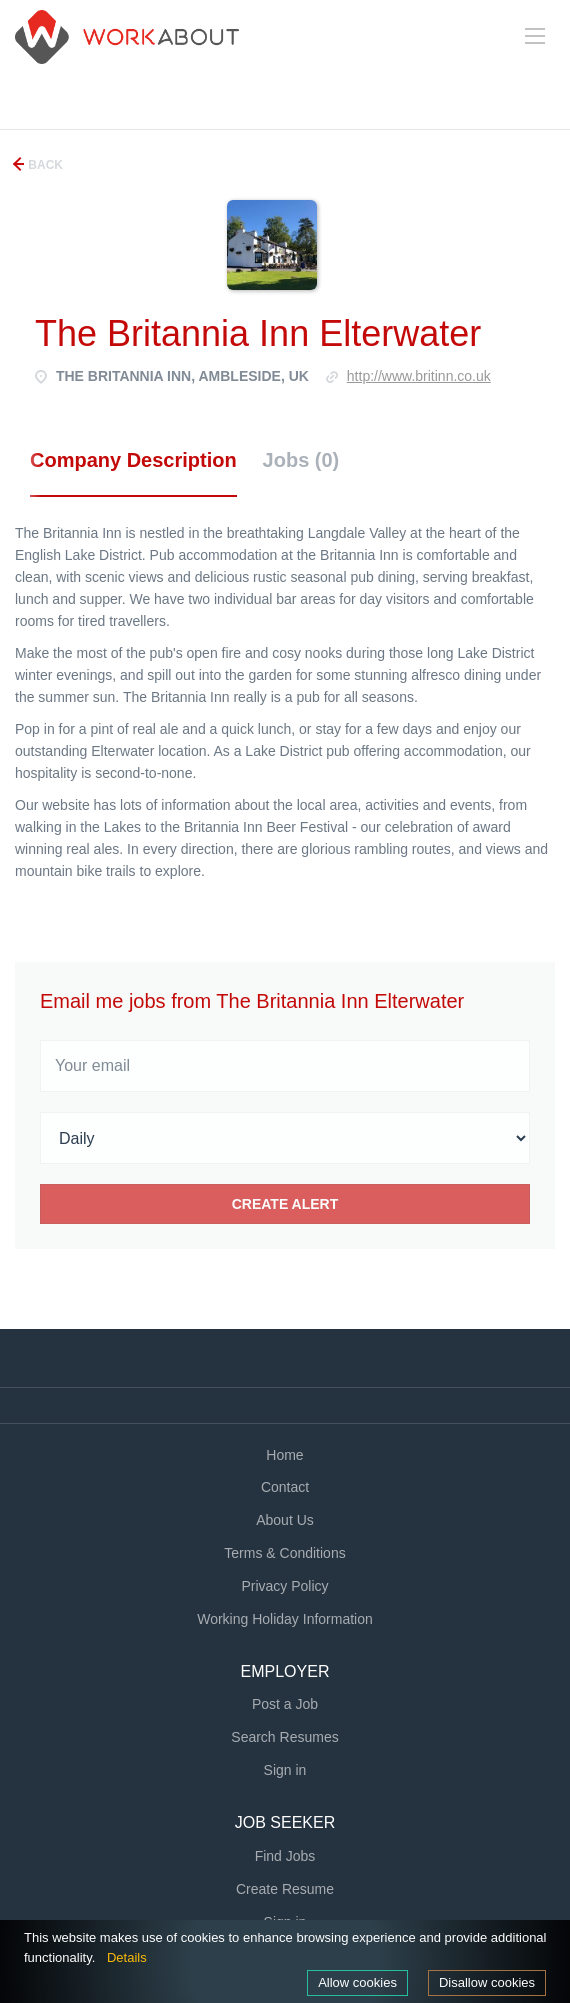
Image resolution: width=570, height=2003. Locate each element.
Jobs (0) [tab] (301, 460)
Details (127, 1957)
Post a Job (285, 1704)
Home (284, 1455)
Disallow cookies (487, 1982)
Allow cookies (357, 1982)
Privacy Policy (284, 1586)
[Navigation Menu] (535, 36)
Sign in (285, 1770)
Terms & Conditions (284, 1553)
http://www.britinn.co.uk (419, 376)
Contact (285, 1487)
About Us (285, 1520)
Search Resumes (284, 1737)
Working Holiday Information (285, 1619)
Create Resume (285, 1889)
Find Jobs (285, 1856)
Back (44, 165)
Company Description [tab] (133, 460)
